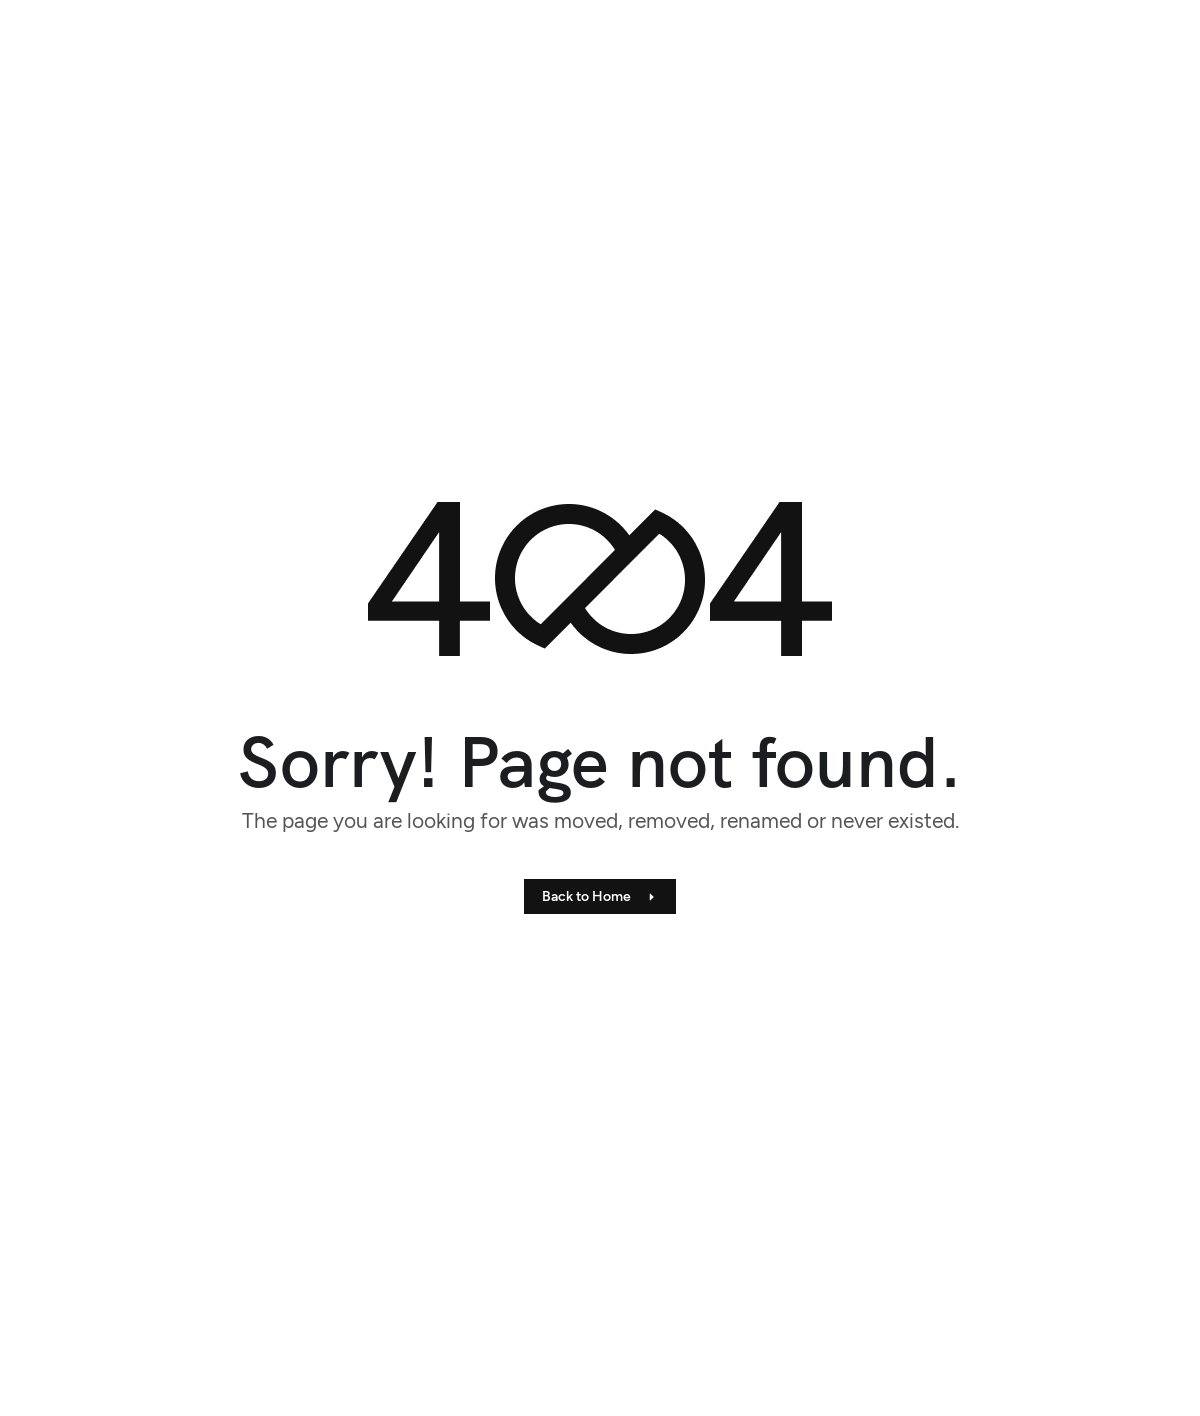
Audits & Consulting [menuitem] (470, 61)
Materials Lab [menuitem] (696, 61)
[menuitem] (586, 61)
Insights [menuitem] (798, 61)
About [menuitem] (877, 61)
